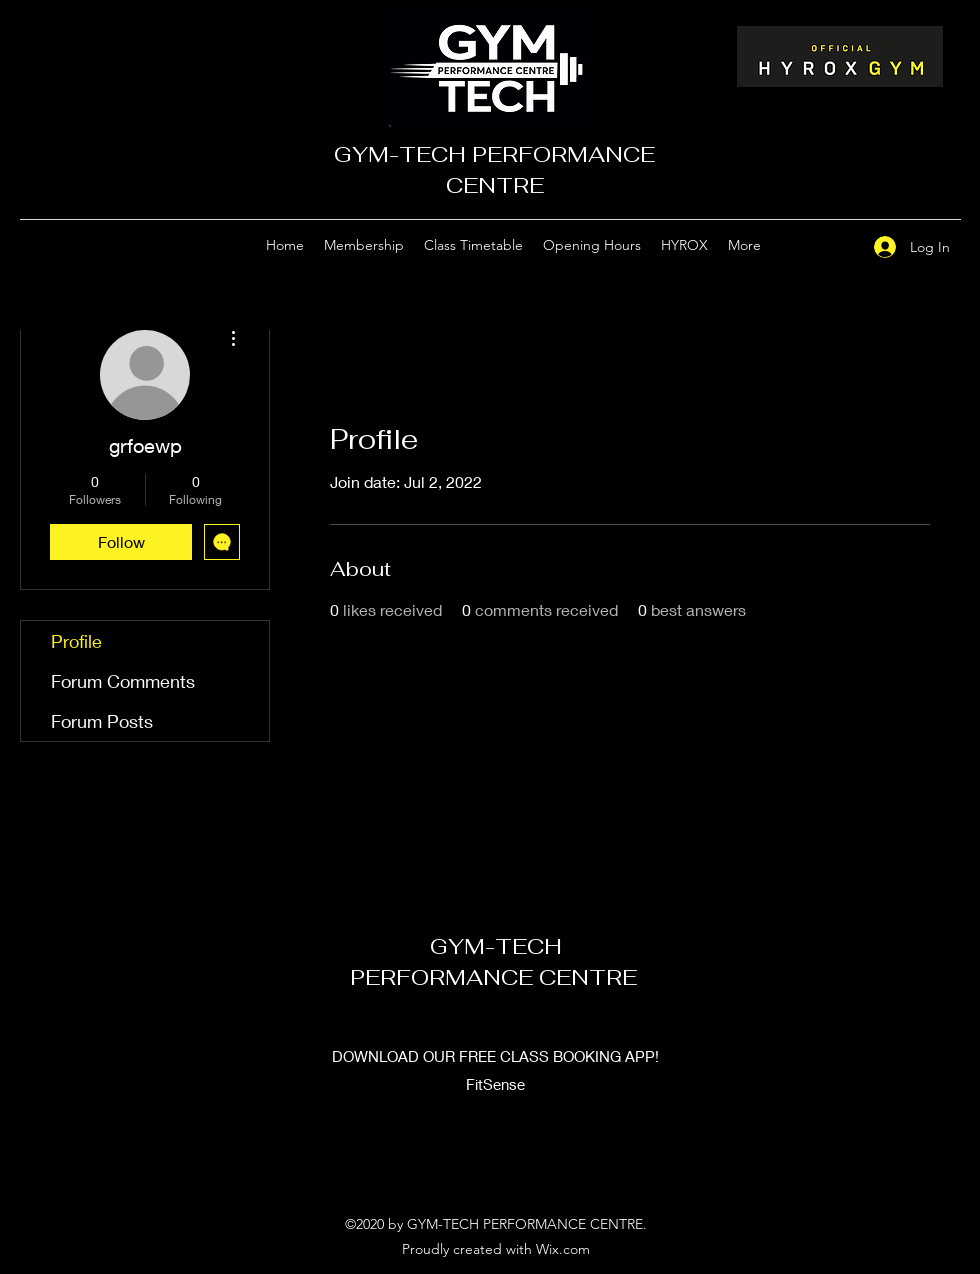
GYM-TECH (496, 946)
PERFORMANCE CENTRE (496, 977)
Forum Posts (102, 721)
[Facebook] (833, 246)
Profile (76, 641)
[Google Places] (803, 246)
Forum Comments (123, 681)
